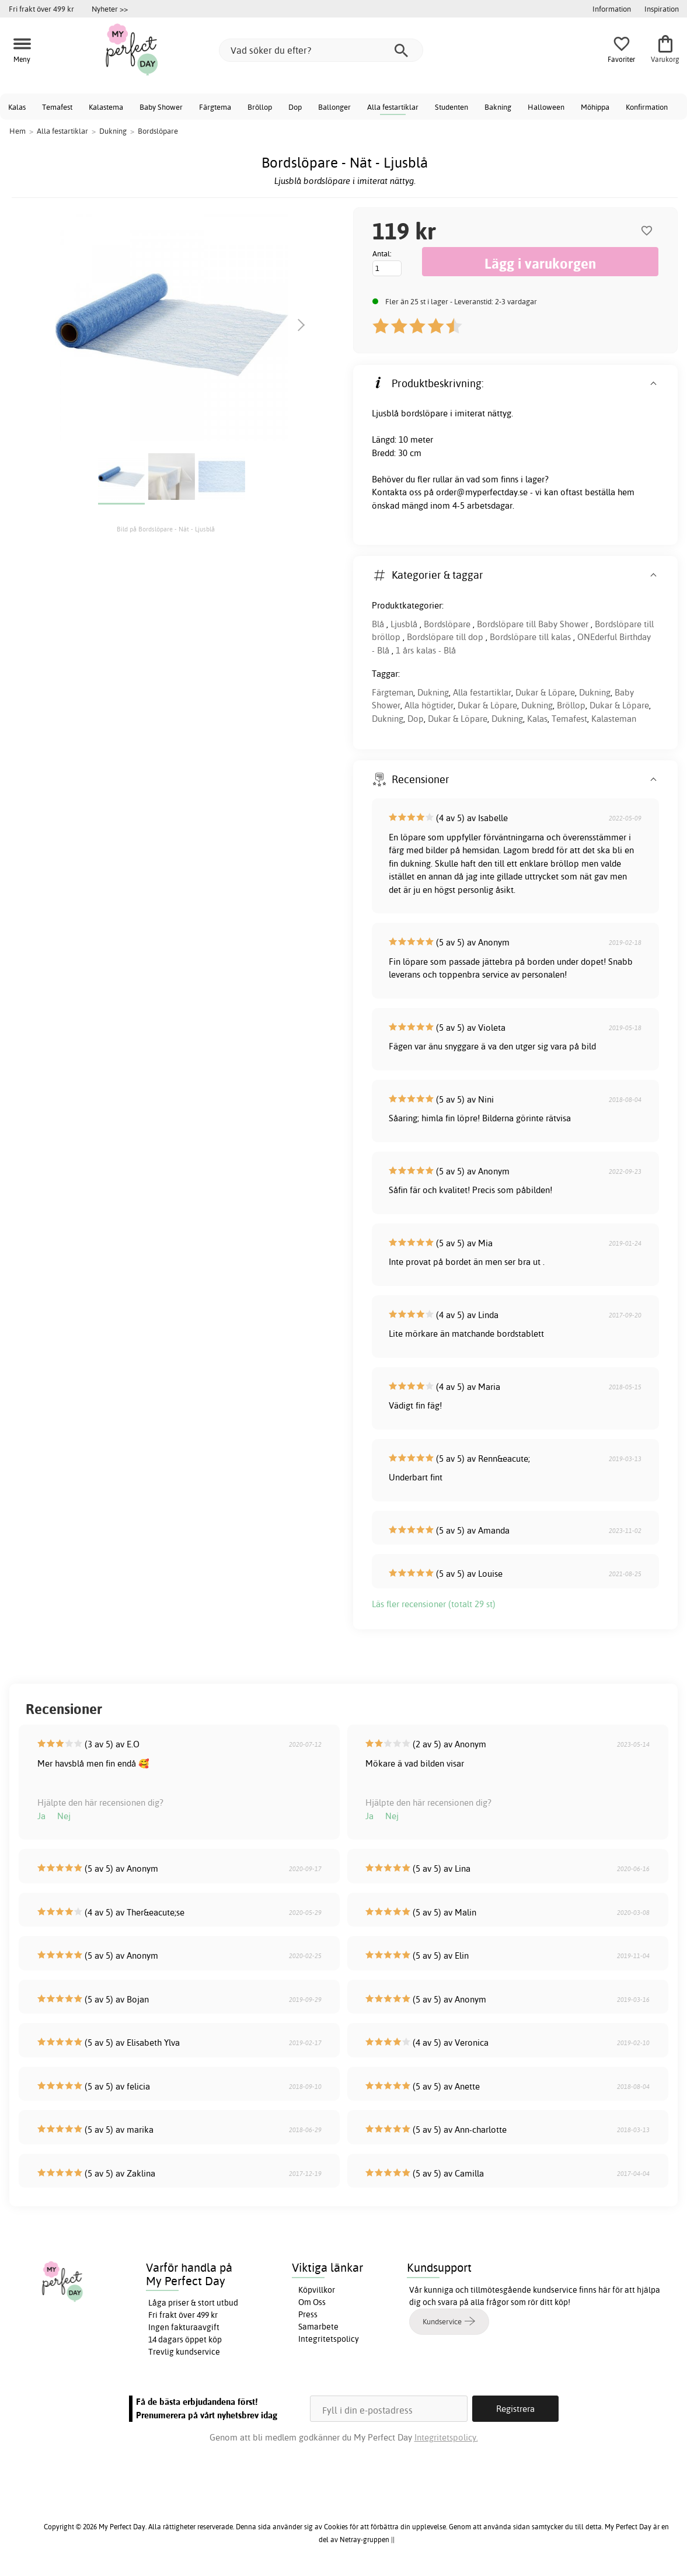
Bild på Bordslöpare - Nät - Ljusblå (166, 529)
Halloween (546, 107)
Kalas (17, 107)
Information (611, 8)
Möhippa (595, 107)
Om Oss (312, 2302)
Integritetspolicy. (446, 2437)
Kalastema (106, 107)
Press (308, 2314)
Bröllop (259, 107)
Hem (17, 130)
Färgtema (215, 107)
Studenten (451, 107)
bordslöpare (424, 413)
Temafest (57, 107)
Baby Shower (161, 107)
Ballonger (334, 107)
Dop (295, 107)
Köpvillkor (316, 2290)
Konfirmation (647, 107)
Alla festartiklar (393, 107)
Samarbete (318, 2326)
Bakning (497, 107)
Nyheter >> (110, 8)
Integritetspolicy (328, 2339)
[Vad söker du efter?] (321, 50)
